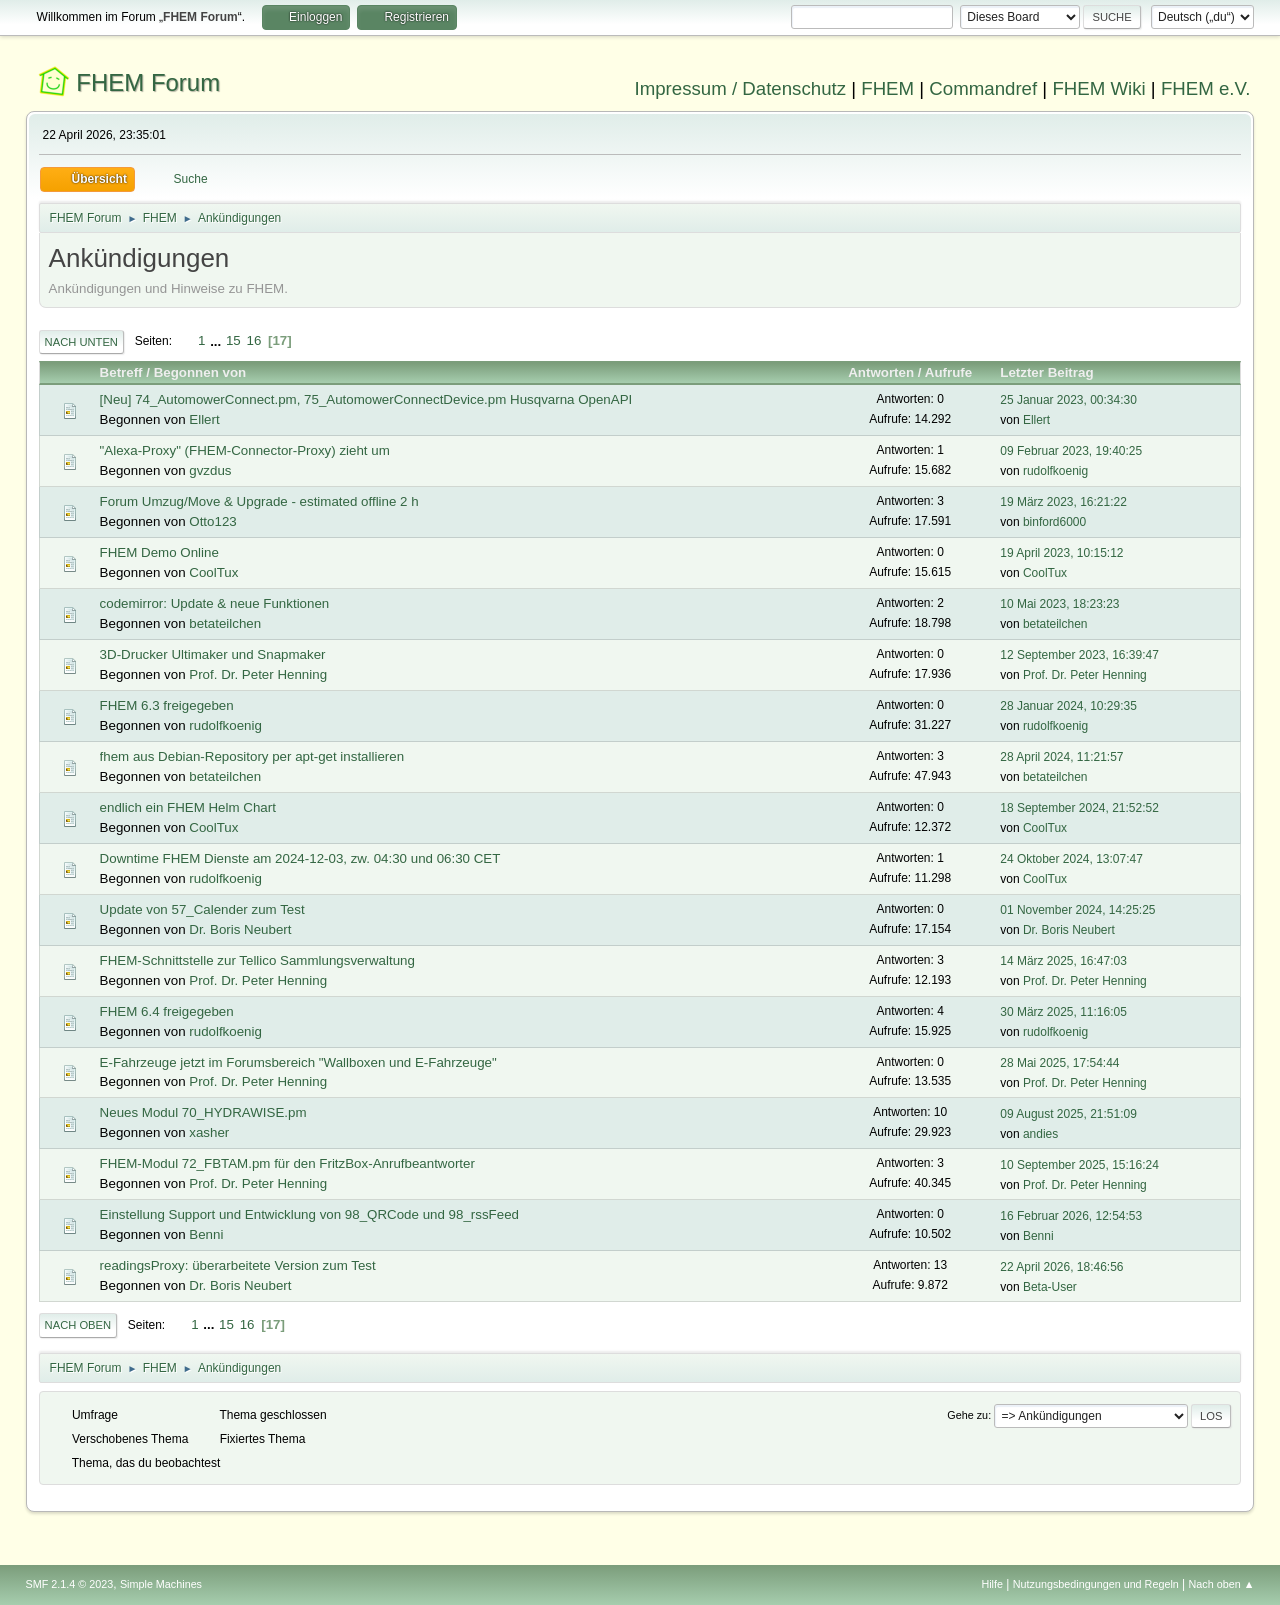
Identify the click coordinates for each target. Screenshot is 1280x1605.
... (217, 340)
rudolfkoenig (1055, 471)
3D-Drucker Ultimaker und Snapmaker (213, 654)
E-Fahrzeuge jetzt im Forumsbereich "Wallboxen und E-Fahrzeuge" (298, 1062)
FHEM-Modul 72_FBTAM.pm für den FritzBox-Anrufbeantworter (287, 1163)
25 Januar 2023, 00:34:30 (1068, 400)
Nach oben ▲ (1222, 1584)
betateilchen (225, 623)
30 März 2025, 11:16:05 (1063, 1012)
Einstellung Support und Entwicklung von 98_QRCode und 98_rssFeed (309, 1214)
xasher (209, 1132)
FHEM (887, 88)
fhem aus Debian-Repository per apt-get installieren (252, 756)
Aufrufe (948, 372)
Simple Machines (161, 1584)
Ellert (204, 419)
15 (233, 340)
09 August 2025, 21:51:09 (1068, 1114)
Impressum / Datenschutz (741, 88)
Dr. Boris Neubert (240, 929)
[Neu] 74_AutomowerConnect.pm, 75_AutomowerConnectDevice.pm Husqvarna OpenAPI (366, 399)
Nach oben (78, 1325)
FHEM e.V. (1206, 88)
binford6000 (1054, 522)
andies (1040, 1134)
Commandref (983, 88)
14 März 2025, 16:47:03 (1063, 961)
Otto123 (212, 521)
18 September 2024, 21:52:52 (1079, 808)
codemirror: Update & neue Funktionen (215, 603)
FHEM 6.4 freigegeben (167, 1011)
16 (253, 340)
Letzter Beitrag (1055, 372)
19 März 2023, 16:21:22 (1063, 502)
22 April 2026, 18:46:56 (1061, 1267)
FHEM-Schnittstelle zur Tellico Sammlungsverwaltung (257, 960)
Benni (206, 1234)
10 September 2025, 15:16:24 (1079, 1165)
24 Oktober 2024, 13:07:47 (1071, 859)
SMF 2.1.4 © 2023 (70, 1584)
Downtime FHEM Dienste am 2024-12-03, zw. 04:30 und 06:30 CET (300, 858)
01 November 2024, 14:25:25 (1077, 910)
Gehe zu (967, 1415)
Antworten (881, 372)
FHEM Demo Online (159, 552)
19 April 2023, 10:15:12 (1061, 553)
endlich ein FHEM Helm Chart (188, 807)
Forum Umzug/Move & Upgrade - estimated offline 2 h (259, 501)
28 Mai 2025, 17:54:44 (1059, 1063)
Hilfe (992, 1584)
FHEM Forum (148, 82)
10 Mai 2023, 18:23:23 (1059, 604)
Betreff (121, 372)
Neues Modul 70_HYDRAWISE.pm (203, 1112)
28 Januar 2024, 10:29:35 (1068, 706)
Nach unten (81, 342)
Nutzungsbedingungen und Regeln (1096, 1584)
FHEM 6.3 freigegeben (167, 705)
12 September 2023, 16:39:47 (1079, 655)
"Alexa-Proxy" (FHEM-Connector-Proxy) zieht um (245, 450)
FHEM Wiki (1098, 88)
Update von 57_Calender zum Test (202, 909)
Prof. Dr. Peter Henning (258, 674)
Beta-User (1050, 1287)
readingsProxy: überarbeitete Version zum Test (238, 1265)
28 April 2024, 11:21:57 (1061, 757)
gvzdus (210, 470)
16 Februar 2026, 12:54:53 (1071, 1216)
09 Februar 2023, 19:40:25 (1071, 451)
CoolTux (213, 572)
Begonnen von (200, 372)
